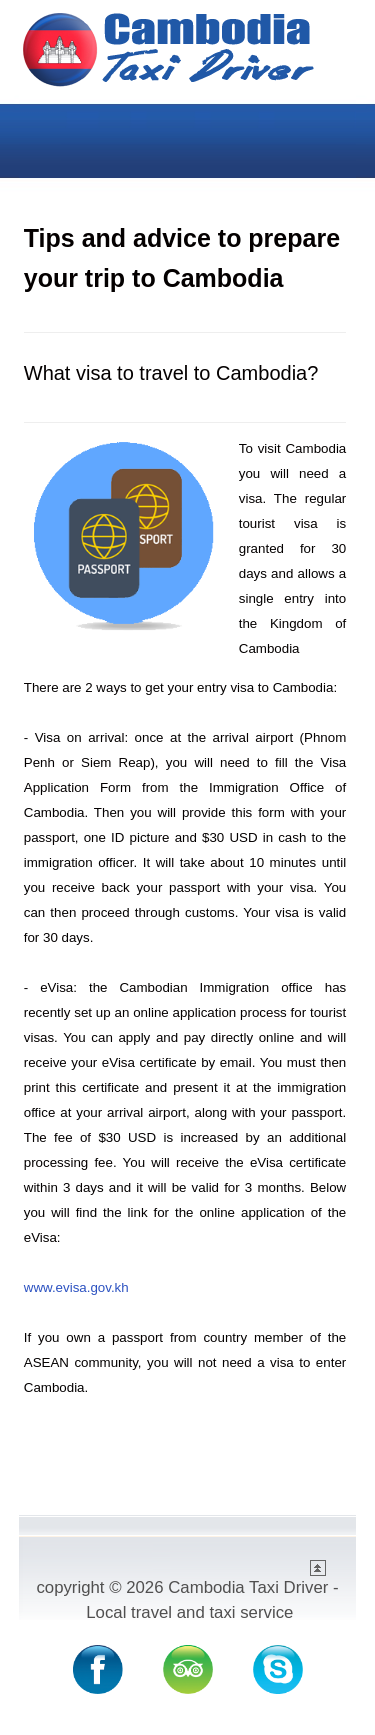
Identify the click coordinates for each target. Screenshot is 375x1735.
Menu (331, 134)
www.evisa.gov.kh (76, 1287)
